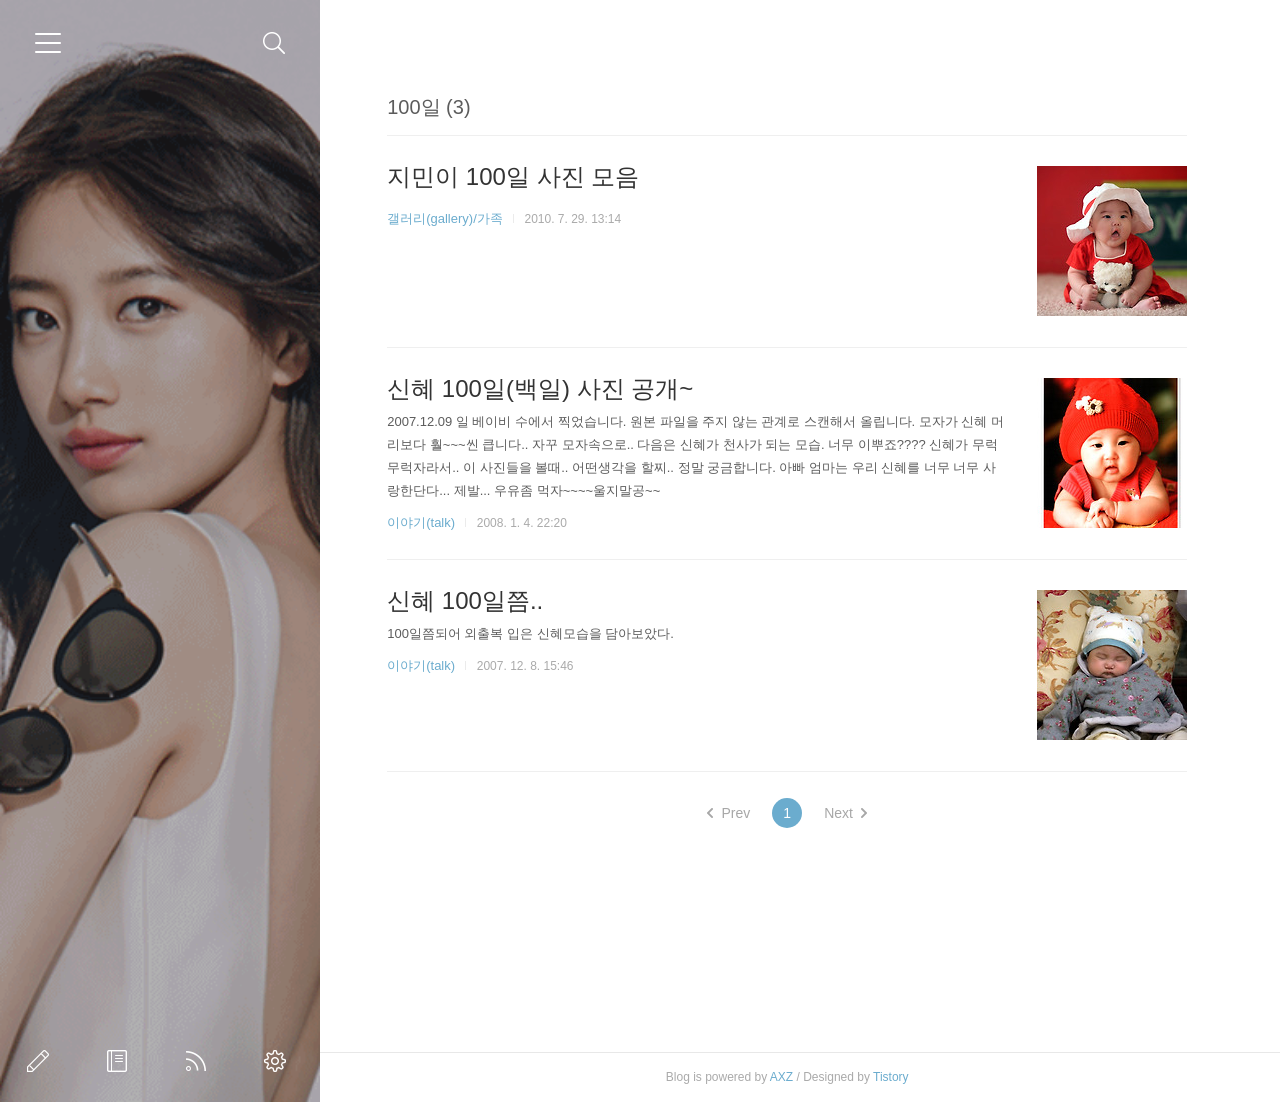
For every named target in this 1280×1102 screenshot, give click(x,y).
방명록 (121, 1061)
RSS (200, 1061)
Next (845, 813)
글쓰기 (42, 1061)
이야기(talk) (421, 522)
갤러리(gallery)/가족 (445, 218)
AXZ (781, 1077)
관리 (279, 1061)
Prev (728, 813)
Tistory (891, 1077)
